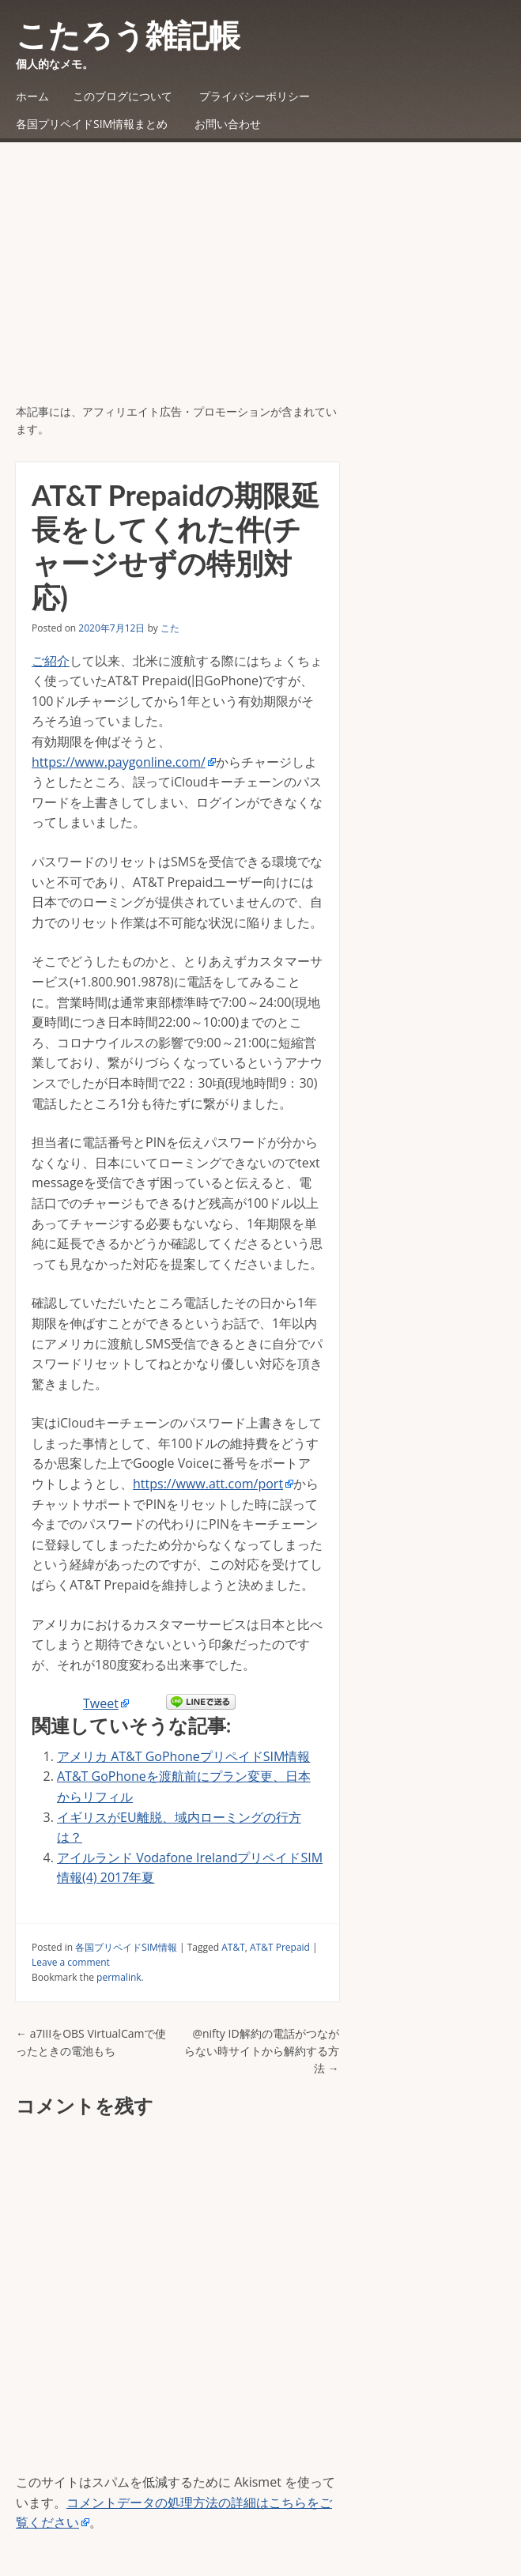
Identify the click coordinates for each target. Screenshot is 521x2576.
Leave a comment (71, 1962)
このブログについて (122, 96)
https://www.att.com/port (208, 1483)
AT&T (233, 1947)
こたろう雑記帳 (128, 35)
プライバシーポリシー (254, 96)
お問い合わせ (227, 123)
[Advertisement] (260, 284)
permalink (118, 1977)
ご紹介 (51, 660)
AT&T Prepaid (280, 1947)
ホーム (32, 96)
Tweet (101, 1703)
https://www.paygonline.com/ (119, 762)
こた (169, 628)
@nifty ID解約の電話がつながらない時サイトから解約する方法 (261, 2051)
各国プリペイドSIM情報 (126, 1947)
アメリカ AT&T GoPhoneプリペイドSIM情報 (183, 1756)
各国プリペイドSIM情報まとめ (92, 123)
